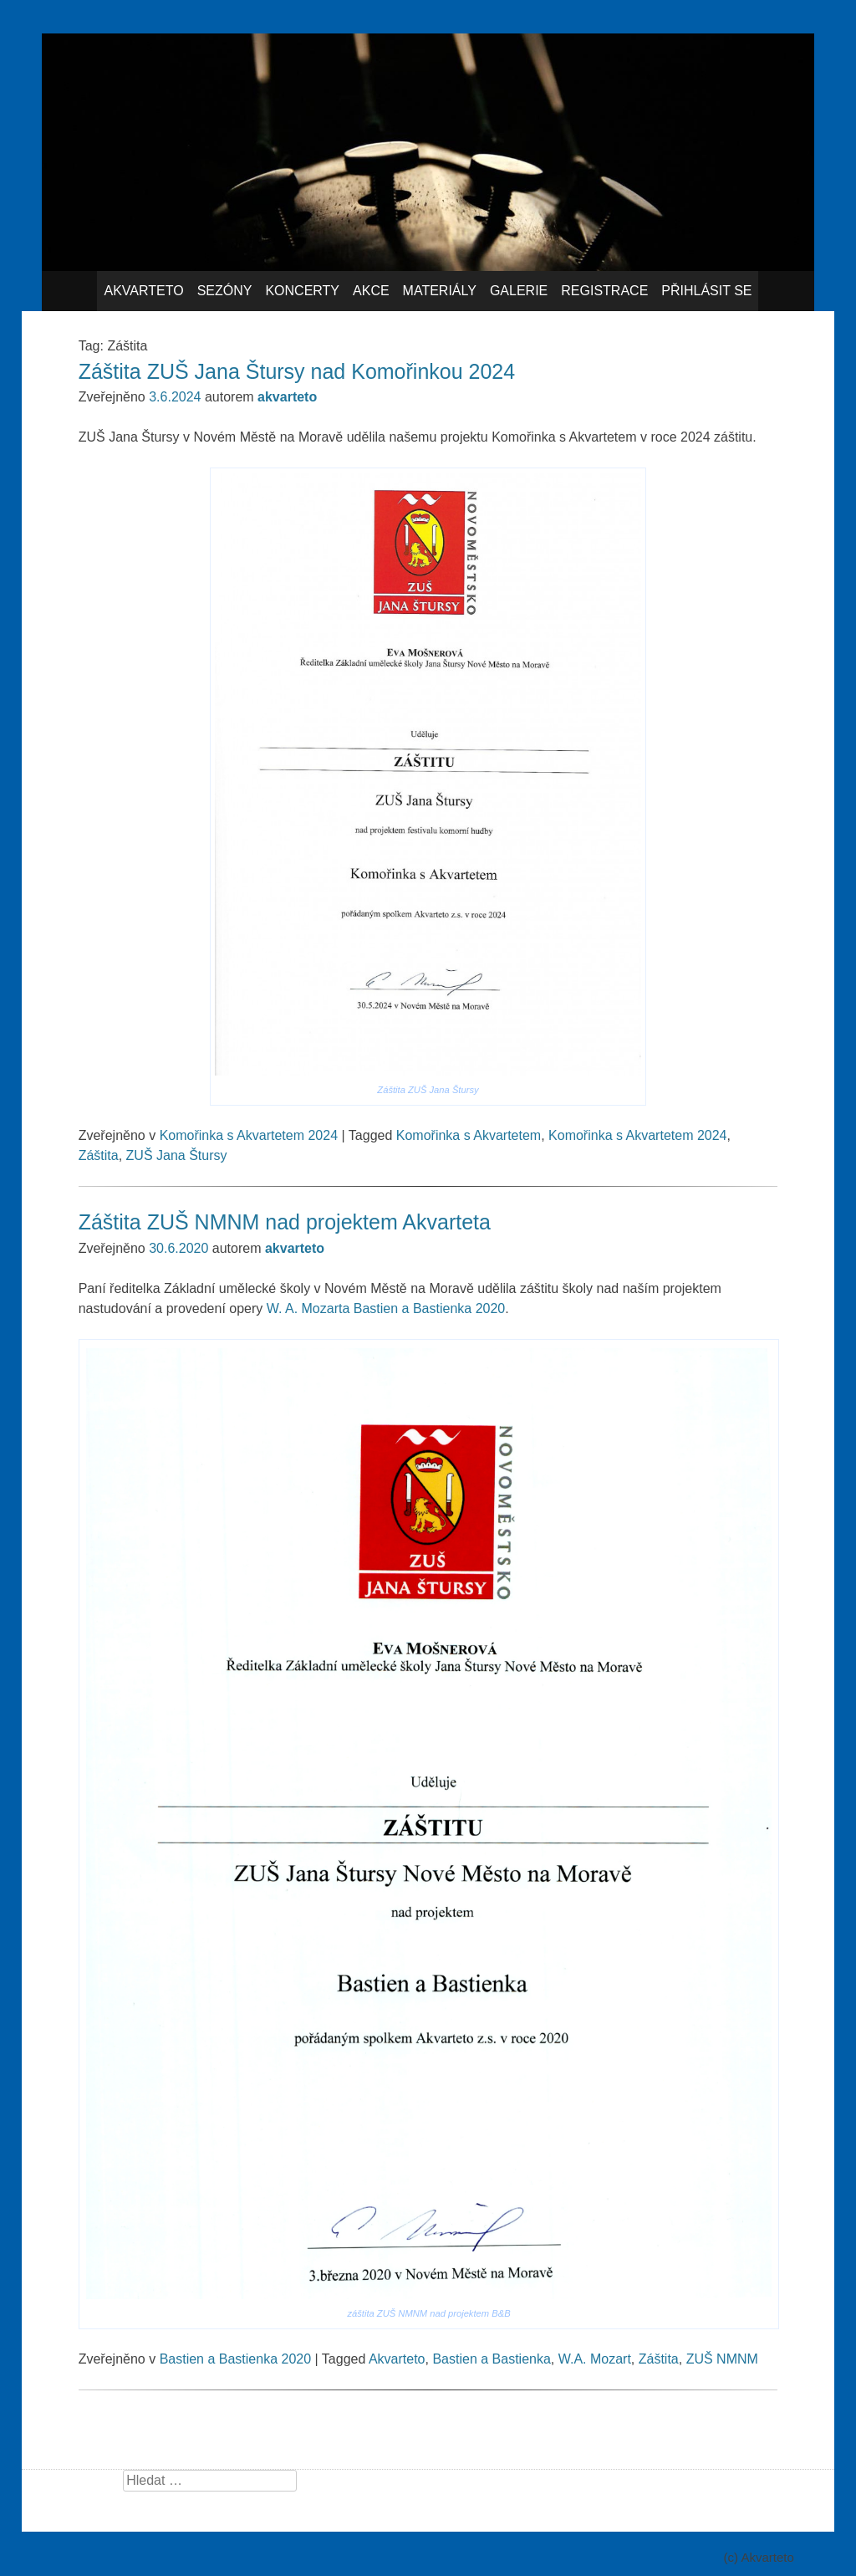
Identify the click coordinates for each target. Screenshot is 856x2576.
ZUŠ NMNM (722, 2359)
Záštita (99, 1155)
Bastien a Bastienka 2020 (235, 2359)
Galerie (519, 291)
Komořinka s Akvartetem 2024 (249, 1135)
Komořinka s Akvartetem (468, 1135)
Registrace (604, 291)
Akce (371, 291)
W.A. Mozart (594, 2359)
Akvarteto (143, 291)
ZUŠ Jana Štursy (176, 1155)
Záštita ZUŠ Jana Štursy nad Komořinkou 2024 (297, 371)
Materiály (439, 291)
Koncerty (302, 291)
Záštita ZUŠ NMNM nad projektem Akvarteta (285, 1222)
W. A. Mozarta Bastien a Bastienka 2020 (386, 1308)
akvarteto (287, 397)
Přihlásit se (706, 291)
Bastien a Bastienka (491, 2359)
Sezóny (224, 291)
